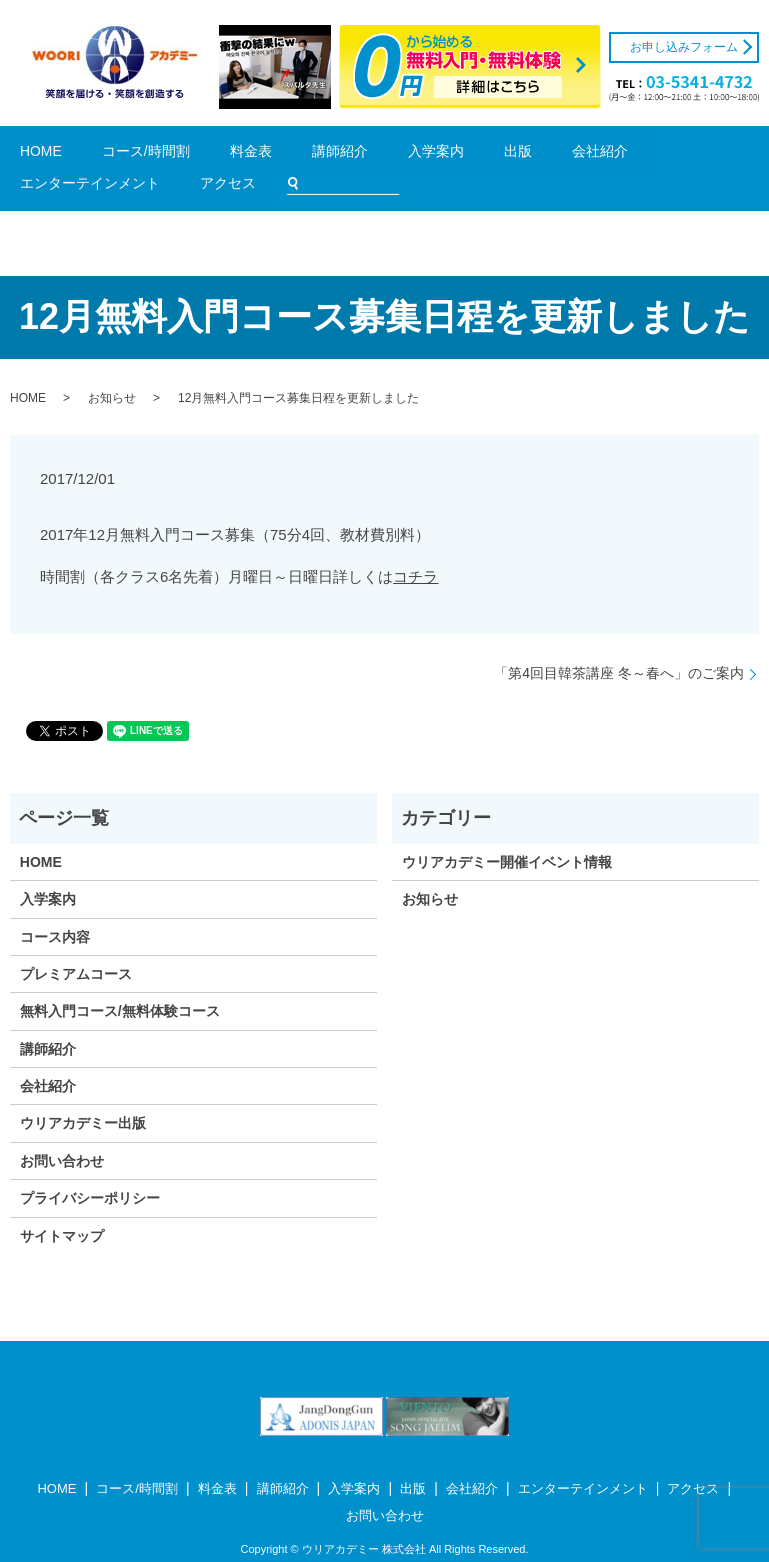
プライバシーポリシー (90, 1170)
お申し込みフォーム (684, 47)
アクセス (570, 154)
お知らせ (112, 369)
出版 (344, 154)
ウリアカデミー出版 (83, 1095)
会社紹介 (390, 154)
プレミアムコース (76, 945)
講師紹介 (240, 154)
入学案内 (297, 154)
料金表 (188, 154)
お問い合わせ (62, 1132)
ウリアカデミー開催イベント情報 (507, 833)
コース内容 (55, 908)
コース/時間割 (124, 154)
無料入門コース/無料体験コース (120, 983)
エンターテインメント (480, 154)
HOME (60, 154)
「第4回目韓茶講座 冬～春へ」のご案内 (619, 644)
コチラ (415, 547)
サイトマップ (62, 1207)
